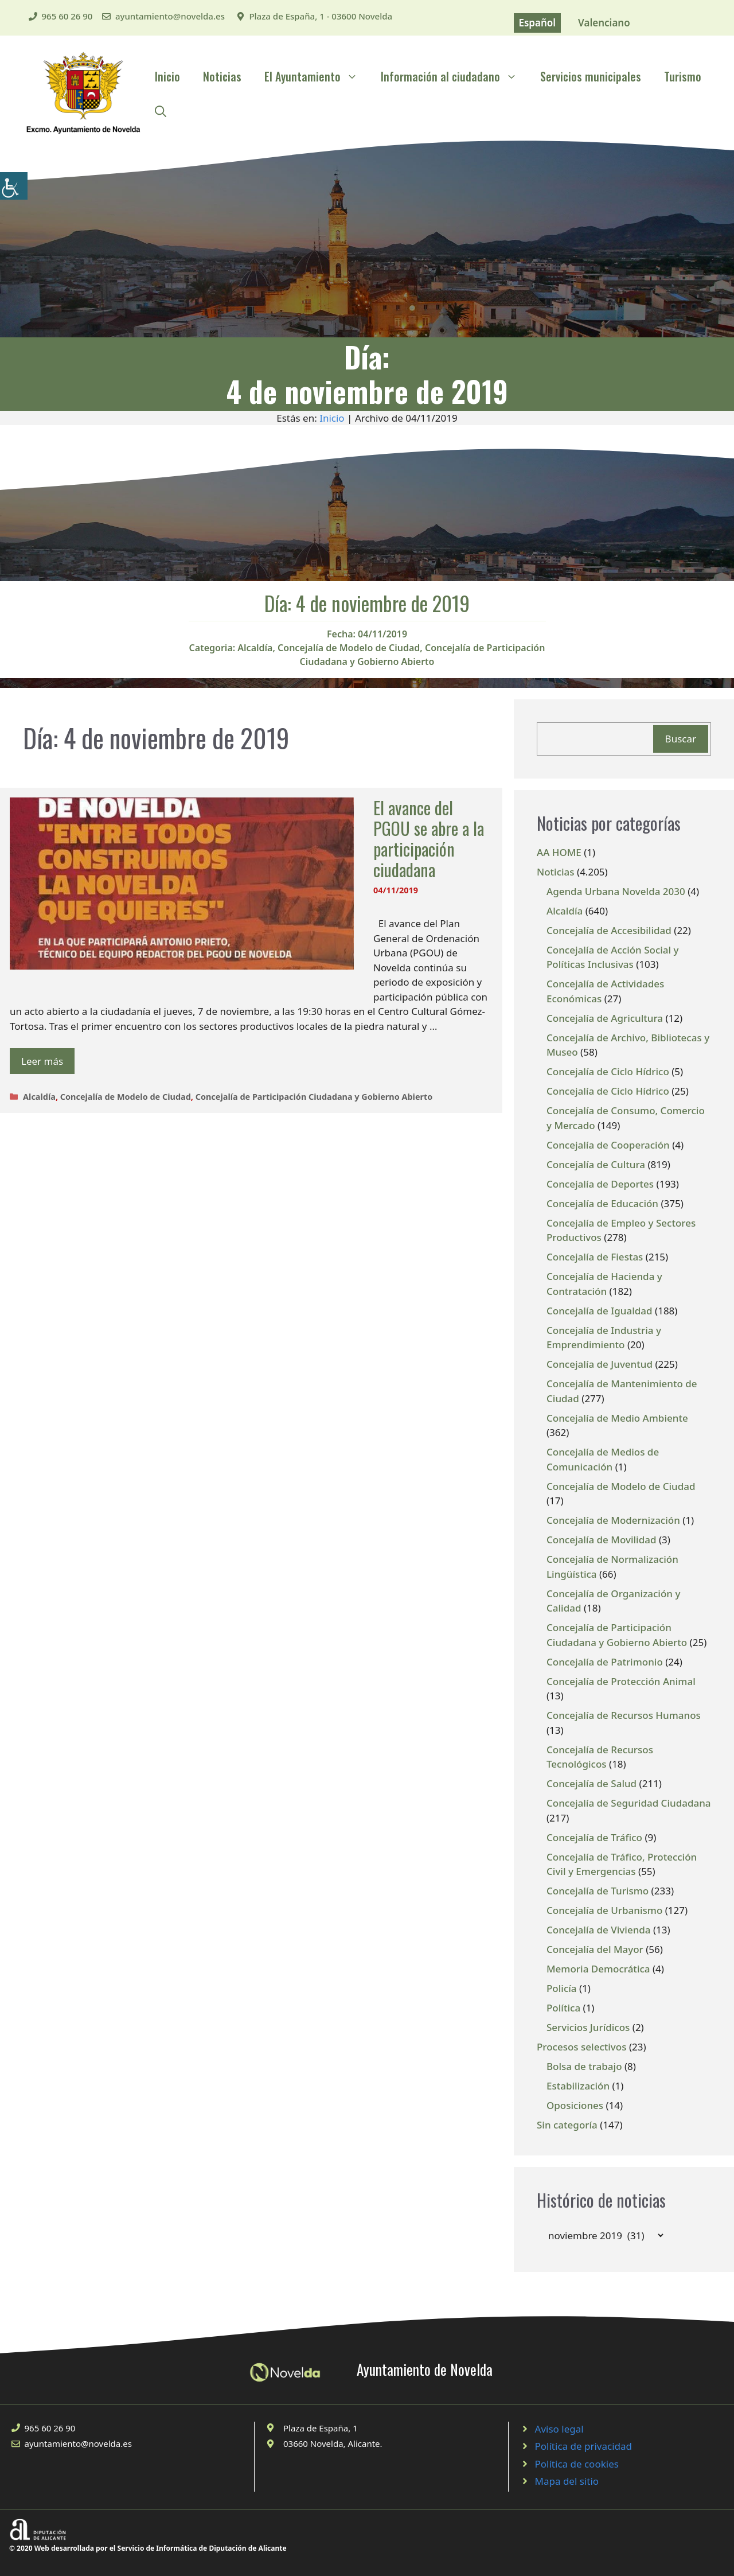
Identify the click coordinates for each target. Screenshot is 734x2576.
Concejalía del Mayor (594, 1949)
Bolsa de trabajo (584, 2066)
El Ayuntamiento (316, 76)
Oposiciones (574, 2105)
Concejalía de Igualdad (599, 1310)
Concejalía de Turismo (597, 1890)
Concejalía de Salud (591, 1783)
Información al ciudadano (455, 76)
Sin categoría (567, 2124)
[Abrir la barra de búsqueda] (160, 111)
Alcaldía (254, 647)
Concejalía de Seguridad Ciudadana (628, 1803)
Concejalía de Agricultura (604, 1018)
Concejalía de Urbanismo (604, 1910)
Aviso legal (559, 2428)
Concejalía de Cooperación (608, 1144)
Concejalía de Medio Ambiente (617, 1418)
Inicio (167, 76)
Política (563, 2007)
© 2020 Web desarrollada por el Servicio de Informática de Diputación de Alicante (148, 2548)
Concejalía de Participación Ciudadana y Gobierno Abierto (314, 1096)
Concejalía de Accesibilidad (608, 930)
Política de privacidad (583, 2446)
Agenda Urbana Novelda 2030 (615, 891)
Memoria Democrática (598, 1968)
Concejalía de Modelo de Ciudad (349, 647)
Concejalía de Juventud (599, 1364)
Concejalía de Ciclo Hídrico (607, 1071)
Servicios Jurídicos (588, 2027)
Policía (561, 1988)
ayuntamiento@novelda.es (170, 16)
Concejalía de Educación (602, 1203)
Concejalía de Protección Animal (621, 1681)
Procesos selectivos (581, 2046)
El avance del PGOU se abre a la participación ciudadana (428, 838)
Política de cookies (577, 2463)
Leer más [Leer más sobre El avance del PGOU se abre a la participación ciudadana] (42, 1061)
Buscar (680, 738)
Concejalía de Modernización (613, 1520)
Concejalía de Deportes (600, 1183)
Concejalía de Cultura (595, 1164)
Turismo (682, 76)
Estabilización (578, 2085)
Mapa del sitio (567, 2481)
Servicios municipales (590, 76)
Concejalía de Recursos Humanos (623, 1715)
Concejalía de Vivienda (598, 1929)
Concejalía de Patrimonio (604, 1661)
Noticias (222, 76)
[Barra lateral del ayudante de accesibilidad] (14, 186)
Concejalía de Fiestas (594, 1256)
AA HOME (559, 852)
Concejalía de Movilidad (601, 1539)
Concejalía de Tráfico (594, 1837)
